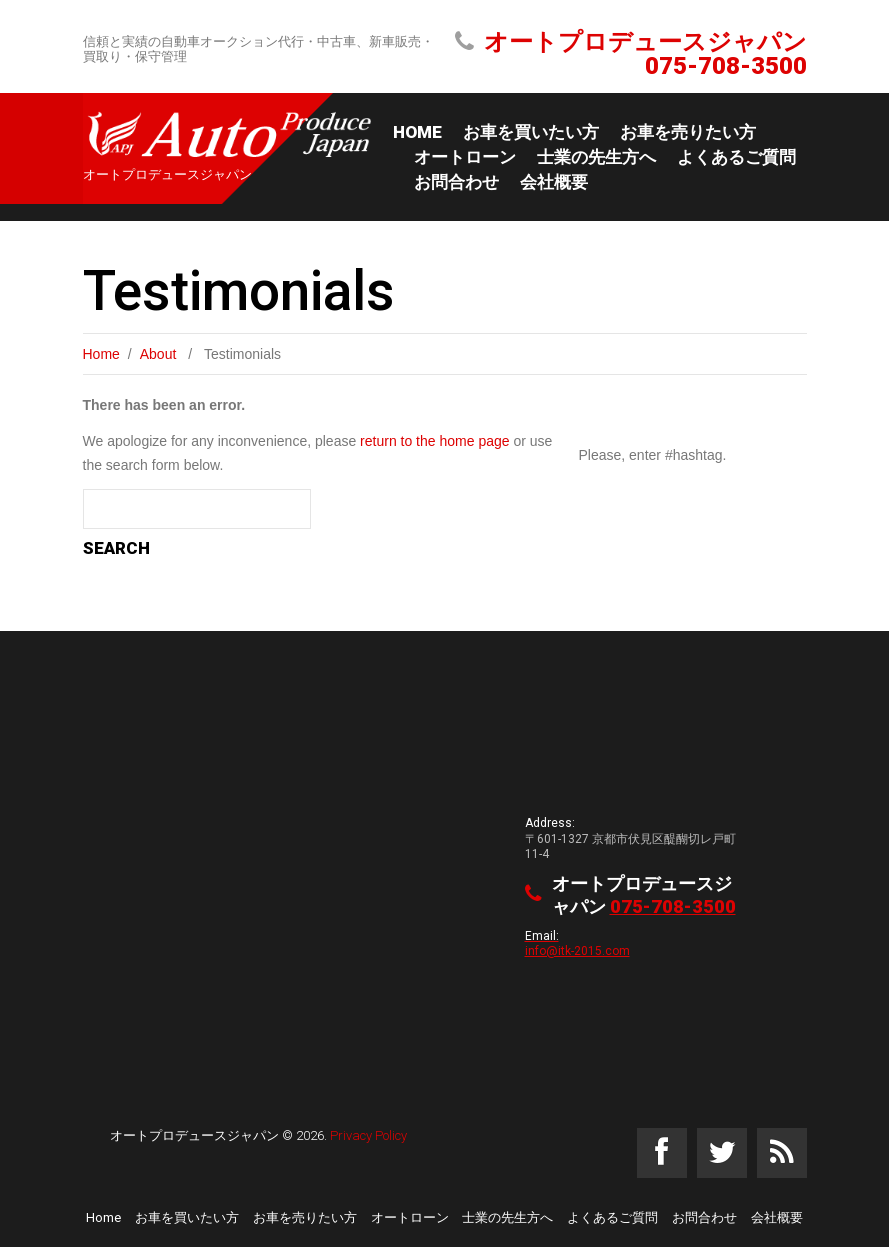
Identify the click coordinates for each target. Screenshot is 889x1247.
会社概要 (554, 182)
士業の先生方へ (596, 157)
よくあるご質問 (736, 157)
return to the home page (434, 441)
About (158, 354)
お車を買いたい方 (531, 132)
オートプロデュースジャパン (194, 1135)
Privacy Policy (368, 1135)
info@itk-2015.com (577, 949)
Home (417, 132)
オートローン (465, 157)
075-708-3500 (726, 66)
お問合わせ (456, 182)
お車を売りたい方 (688, 132)
